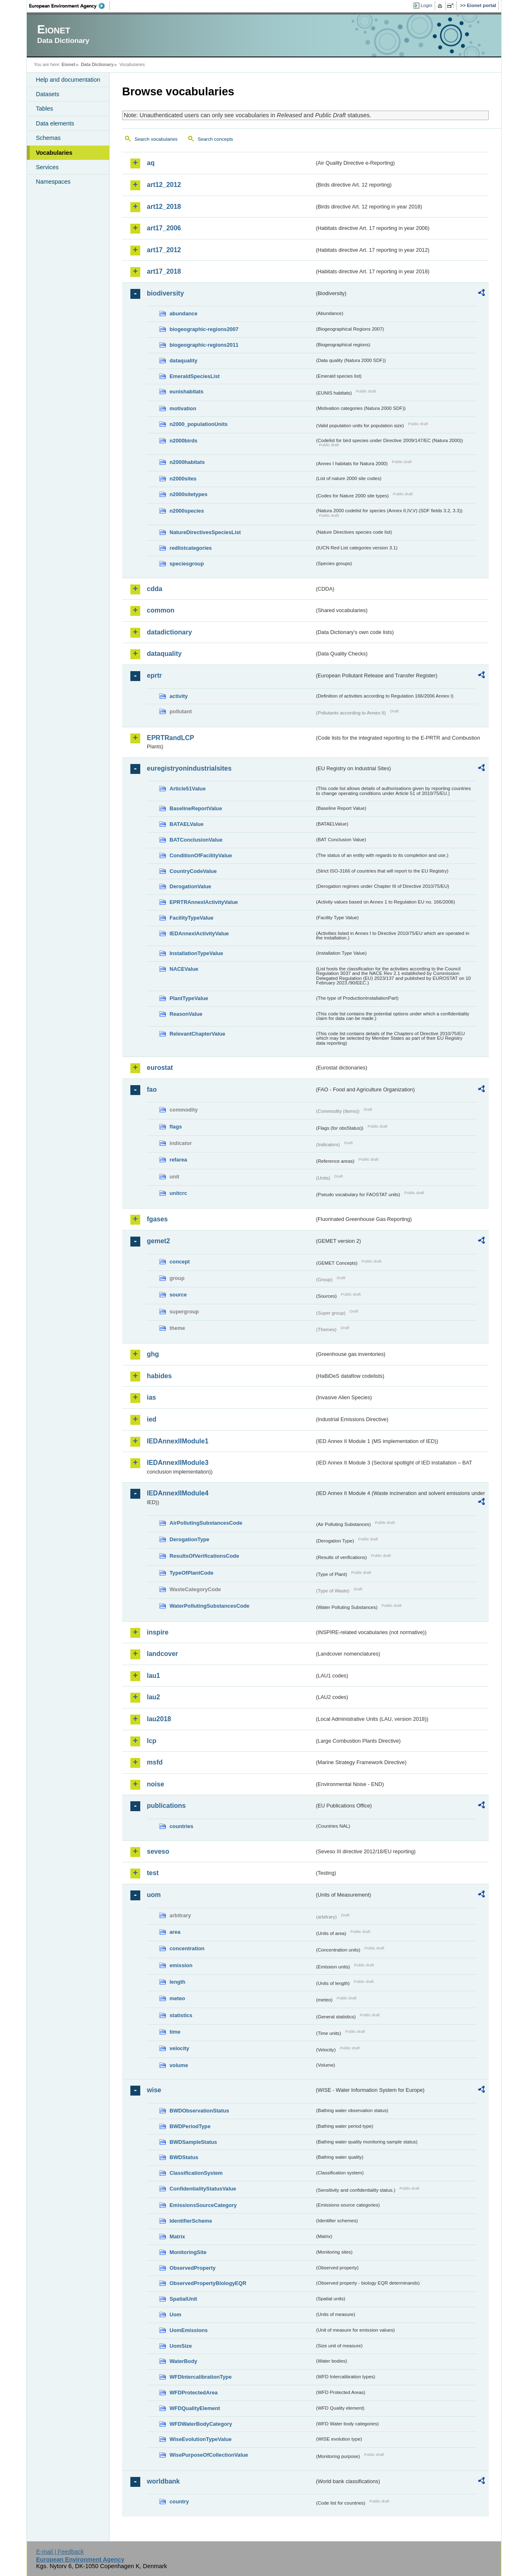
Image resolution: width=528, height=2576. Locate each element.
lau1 (153, 1675)
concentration (187, 1948)
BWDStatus (184, 2157)
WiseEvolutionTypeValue (200, 2439)
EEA (69, 6)
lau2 (153, 1697)
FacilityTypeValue (191, 918)
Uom (175, 2314)
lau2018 (159, 1718)
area (175, 1932)
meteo (177, 1998)
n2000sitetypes (188, 494)
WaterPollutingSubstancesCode (210, 1606)
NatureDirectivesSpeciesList (205, 532)
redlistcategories (191, 548)
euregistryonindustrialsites (189, 768)
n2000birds (184, 441)
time (175, 2032)
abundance (184, 313)
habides (159, 1375)
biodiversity (165, 293)
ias (151, 1397)
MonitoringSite (188, 2252)
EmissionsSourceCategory (203, 2205)
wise (154, 2089)
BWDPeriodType (190, 2126)
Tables (44, 108)
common (160, 610)
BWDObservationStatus (199, 2111)
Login (426, 5)
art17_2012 (164, 249)
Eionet (68, 64)
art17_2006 (164, 228)
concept (180, 1261)
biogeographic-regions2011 (204, 345)
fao (152, 1089)
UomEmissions (188, 2330)
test (152, 1872)
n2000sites (183, 478)
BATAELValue (186, 824)
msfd (155, 1762)
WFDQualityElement (195, 2408)
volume (179, 2065)
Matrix (177, 2236)
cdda (154, 588)
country (179, 2501)
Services (47, 167)
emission (181, 1965)
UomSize (181, 2346)
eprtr (154, 675)
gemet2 (158, 1240)
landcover (162, 1653)
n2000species (187, 511)
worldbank (163, 2481)
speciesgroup (187, 564)
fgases (157, 1219)
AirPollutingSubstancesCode (206, 1523)
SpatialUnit (183, 2299)
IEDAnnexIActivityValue (199, 933)
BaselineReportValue (196, 808)
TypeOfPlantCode (191, 1573)
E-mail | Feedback (60, 2551)
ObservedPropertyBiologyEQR (208, 2283)
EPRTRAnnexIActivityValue (204, 902)
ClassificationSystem (196, 2173)
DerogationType (189, 1539)
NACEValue (184, 969)
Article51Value (188, 788)
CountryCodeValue (193, 871)
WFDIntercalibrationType (201, 2377)
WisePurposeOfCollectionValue (209, 2455)
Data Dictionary (97, 64)
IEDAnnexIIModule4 (177, 1493)
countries (181, 1826)
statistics (181, 2015)
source (178, 1295)
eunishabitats (187, 391)
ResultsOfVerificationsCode (204, 1556)
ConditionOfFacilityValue (201, 855)
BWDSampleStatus (193, 2142)
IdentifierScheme (191, 2221)
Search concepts (215, 139)
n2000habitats (187, 462)
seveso (158, 1851)
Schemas (48, 138)
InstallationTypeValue (196, 953)
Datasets (47, 94)
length (177, 1982)
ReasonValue (186, 1014)
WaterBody (183, 2361)
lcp (151, 1740)
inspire (157, 1632)
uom (154, 1894)
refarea (178, 1160)
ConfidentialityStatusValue (203, 2189)
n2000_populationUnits (199, 424)
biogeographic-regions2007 (204, 329)
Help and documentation (68, 79)
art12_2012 (164, 184)
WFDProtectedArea (194, 2392)
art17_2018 (164, 271)
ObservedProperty (193, 2268)
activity (179, 696)
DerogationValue (190, 886)
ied (151, 1419)
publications (166, 1805)
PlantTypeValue (189, 998)
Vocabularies (54, 152)
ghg (153, 1354)
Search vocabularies (155, 139)
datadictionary (169, 632)
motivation (183, 408)
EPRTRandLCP (170, 737)
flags (176, 1127)
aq (151, 162)
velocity (179, 2048)
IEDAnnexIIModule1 (177, 1441)
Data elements (55, 123)
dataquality (184, 360)
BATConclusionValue (196, 840)
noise (155, 1784)
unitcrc (178, 1193)
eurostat (160, 1067)
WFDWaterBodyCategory (201, 2424)
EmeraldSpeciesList (195, 376)
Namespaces (53, 181)
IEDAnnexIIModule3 (177, 1462)
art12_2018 (164, 206)
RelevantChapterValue (197, 1034)
